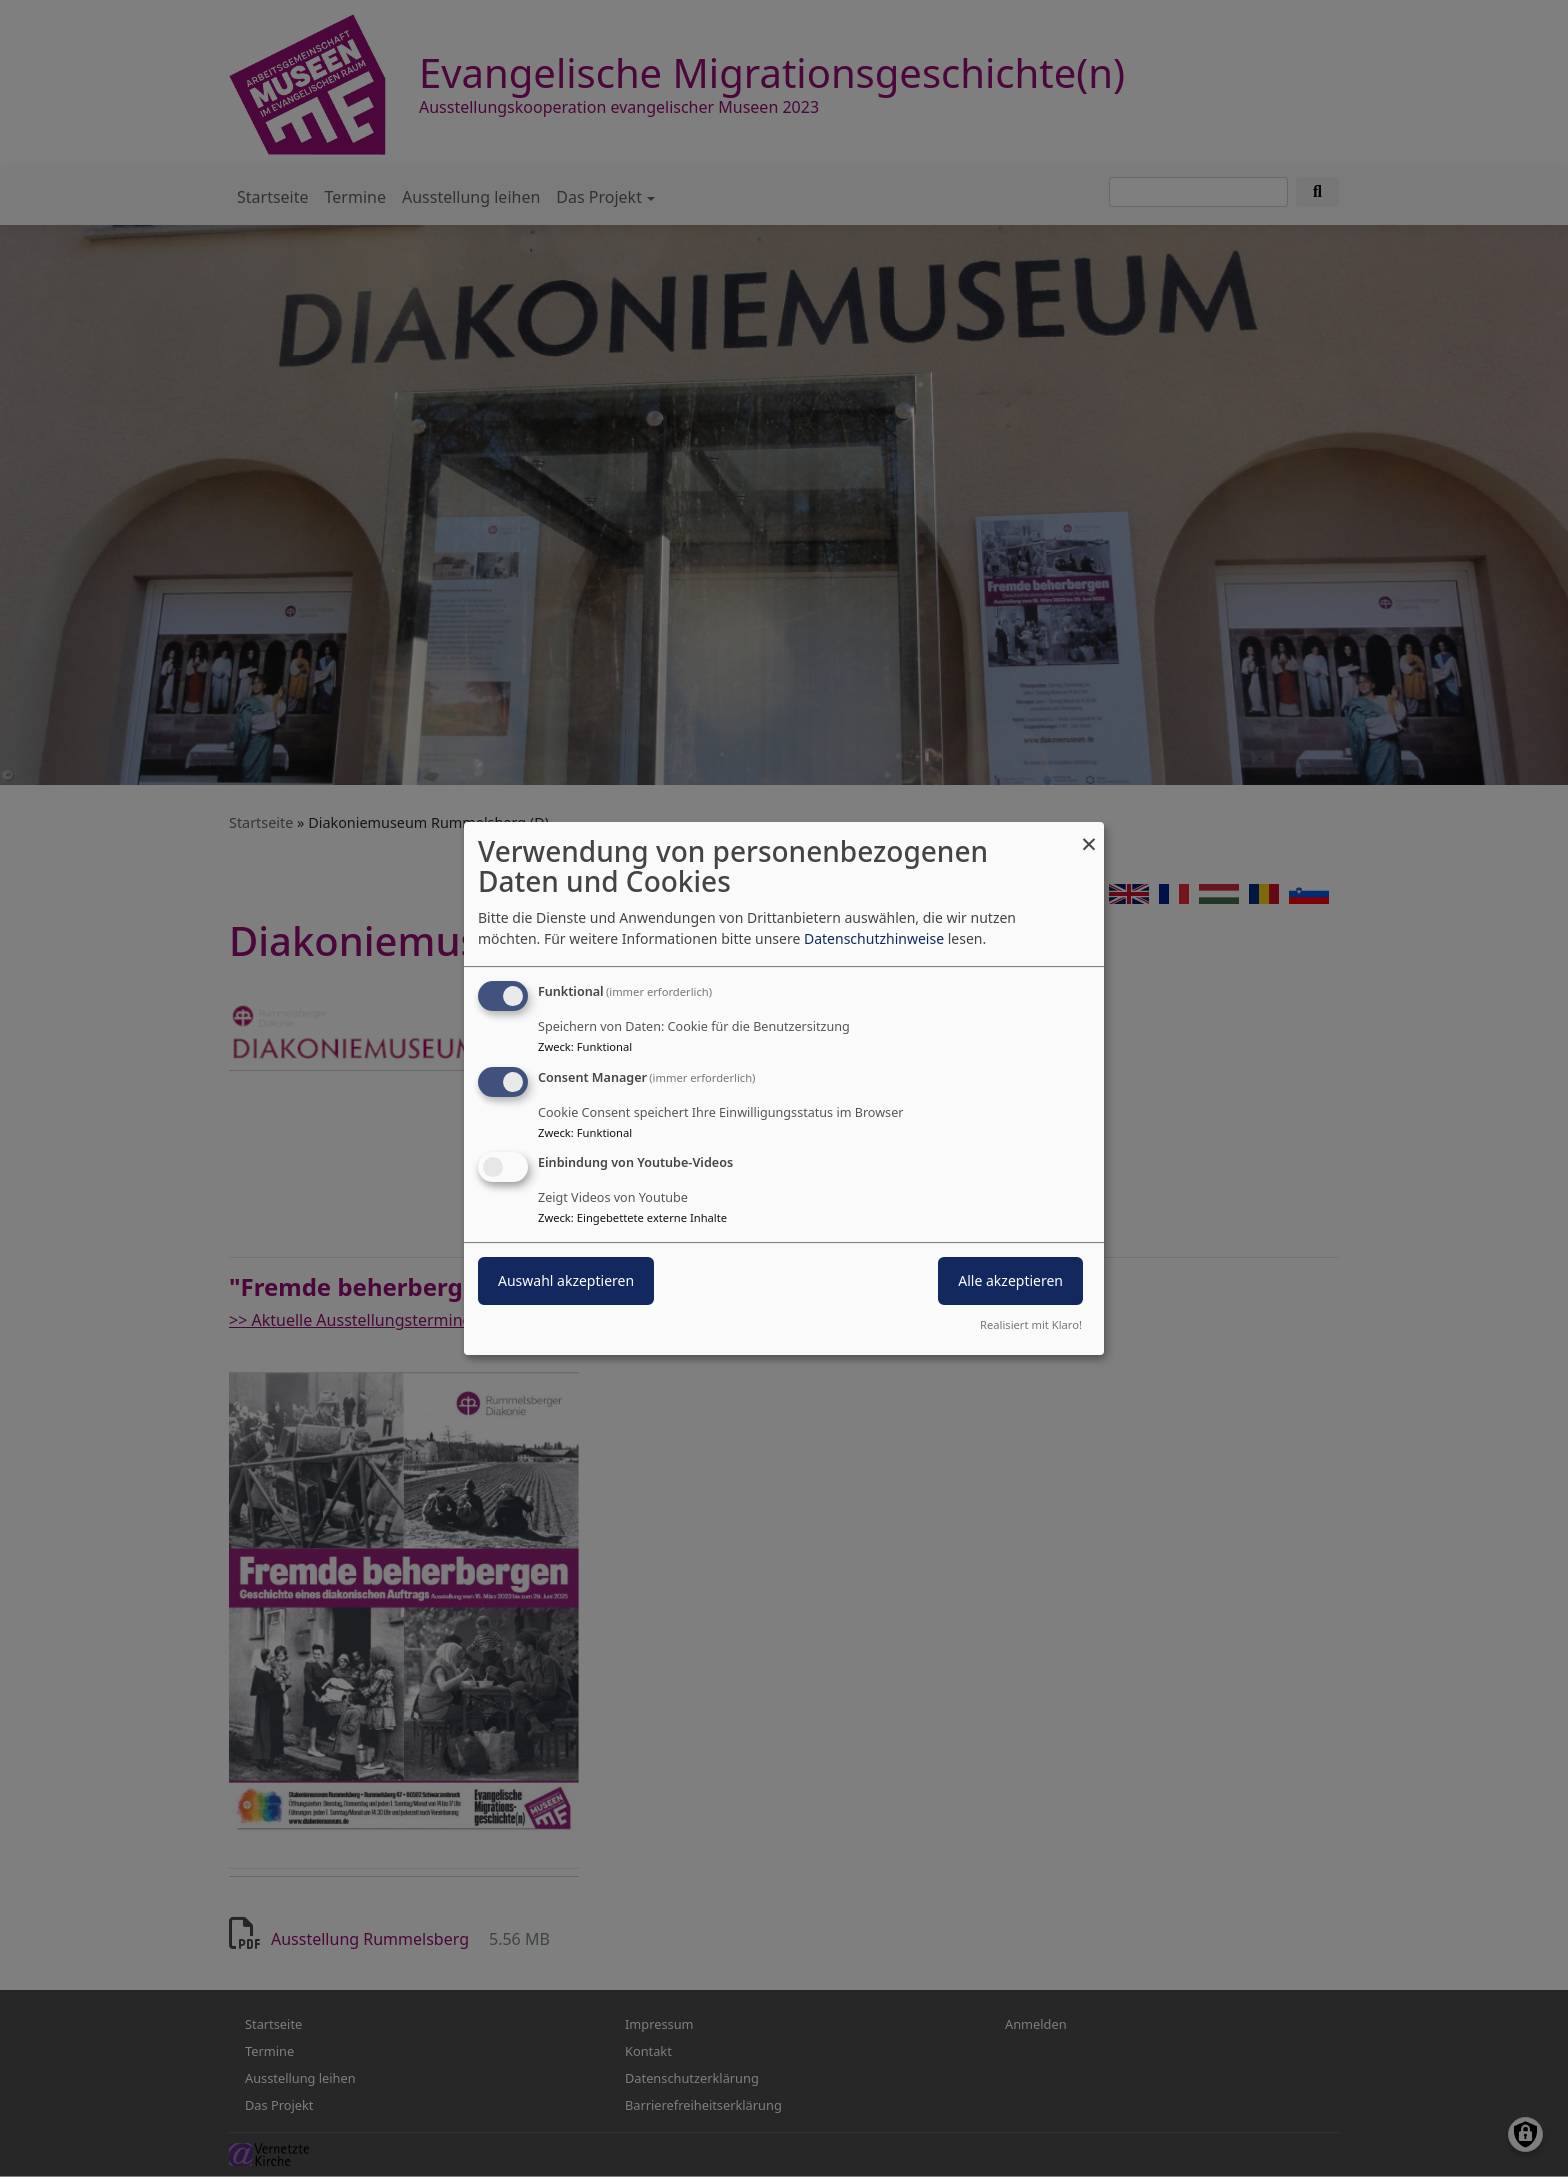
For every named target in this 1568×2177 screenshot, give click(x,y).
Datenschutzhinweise (874, 938)
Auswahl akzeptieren (566, 1281)
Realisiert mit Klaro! (1031, 1324)
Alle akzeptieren (1010, 1281)
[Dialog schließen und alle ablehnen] (1089, 834)
